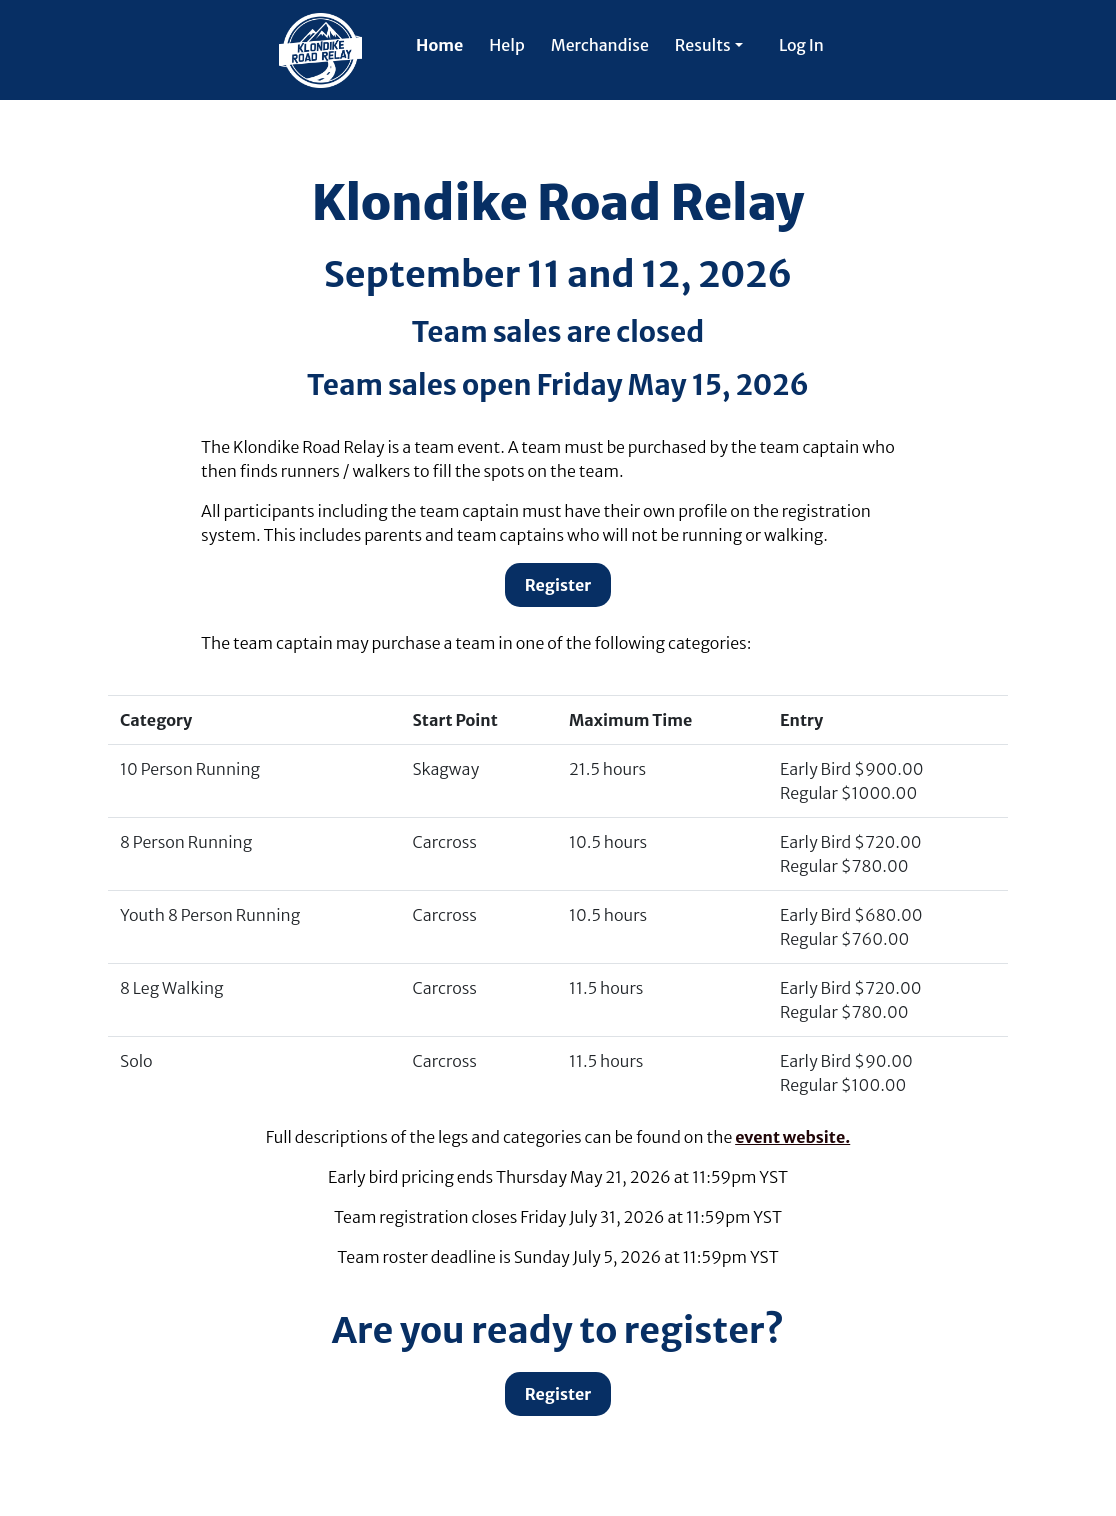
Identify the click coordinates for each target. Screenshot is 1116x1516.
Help (506, 45)
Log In (801, 45)
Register (558, 585)
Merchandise (600, 45)
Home (439, 45)
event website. (792, 1137)
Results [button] (703, 45)
